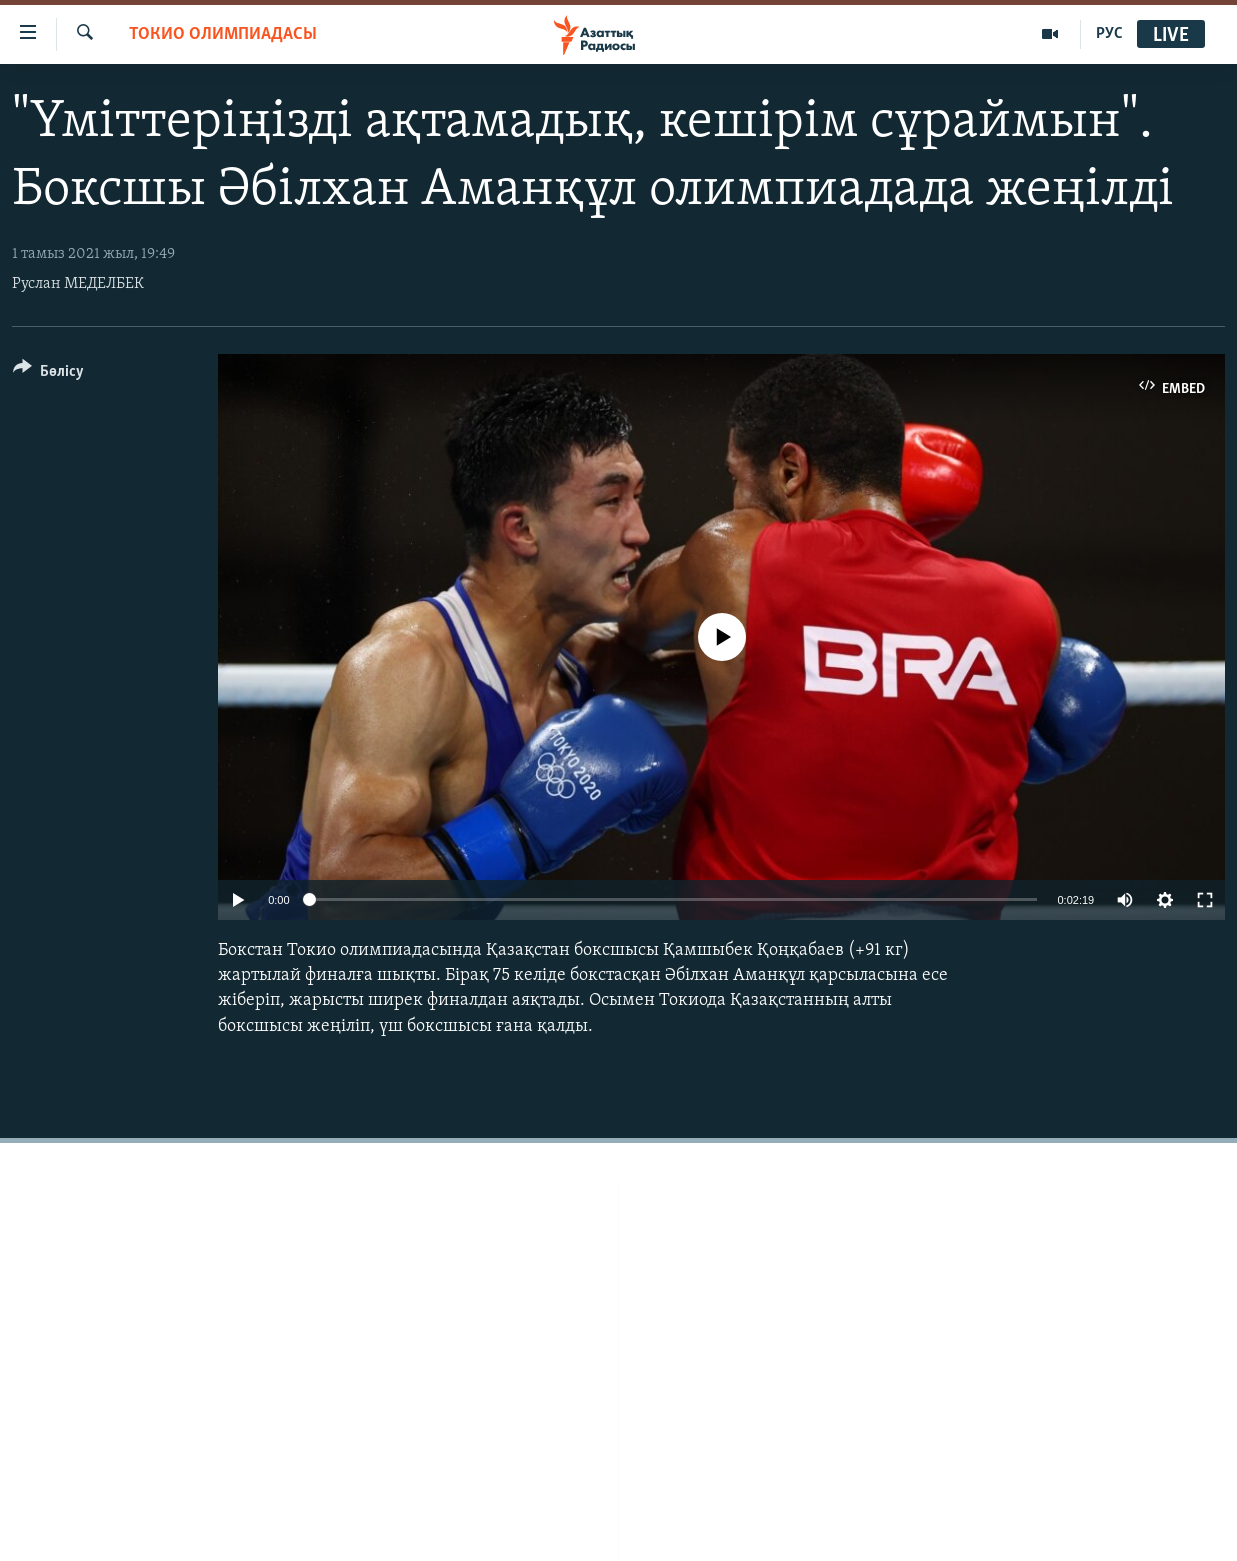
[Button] (48, 374)
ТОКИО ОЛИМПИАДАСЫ (223, 34)
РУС (1109, 34)
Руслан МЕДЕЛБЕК (78, 284)
